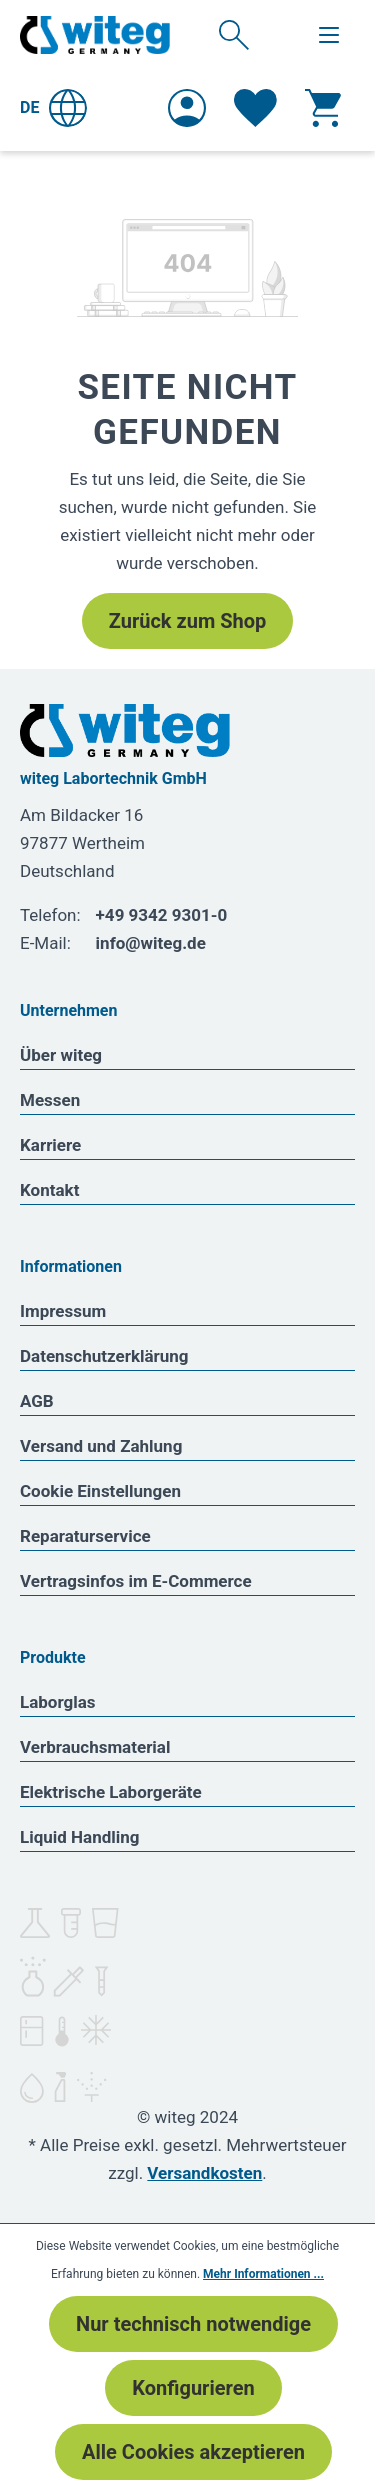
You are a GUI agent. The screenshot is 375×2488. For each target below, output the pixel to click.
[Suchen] (234, 34)
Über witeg (61, 1055)
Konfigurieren (193, 2388)
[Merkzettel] (255, 108)
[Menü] (329, 35)
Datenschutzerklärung (104, 1356)
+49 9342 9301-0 (162, 915)
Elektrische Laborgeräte (111, 1792)
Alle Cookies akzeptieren (193, 2452)
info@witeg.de (151, 943)
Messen (50, 1100)
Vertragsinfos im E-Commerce (136, 1581)
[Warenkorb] (323, 108)
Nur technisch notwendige (193, 2324)
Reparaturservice (85, 1536)
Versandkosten (204, 2173)
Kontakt (49, 1190)
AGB (37, 1401)
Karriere (50, 1145)
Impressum (63, 1311)
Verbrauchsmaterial (95, 1747)
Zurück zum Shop (187, 621)
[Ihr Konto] (187, 108)
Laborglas (58, 1702)
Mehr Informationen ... (263, 2274)
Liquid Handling (80, 1837)
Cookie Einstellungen (100, 1491)
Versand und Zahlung (101, 1446)
